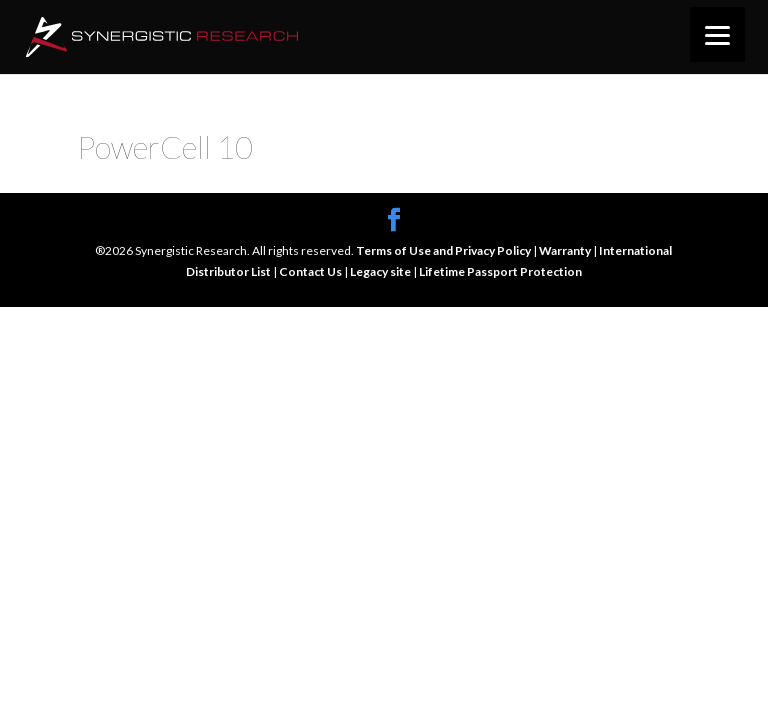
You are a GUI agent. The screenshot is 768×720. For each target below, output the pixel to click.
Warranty (566, 250)
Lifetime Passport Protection (500, 271)
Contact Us (311, 271)
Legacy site (381, 271)
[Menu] (717, 34)
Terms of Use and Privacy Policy (444, 250)
